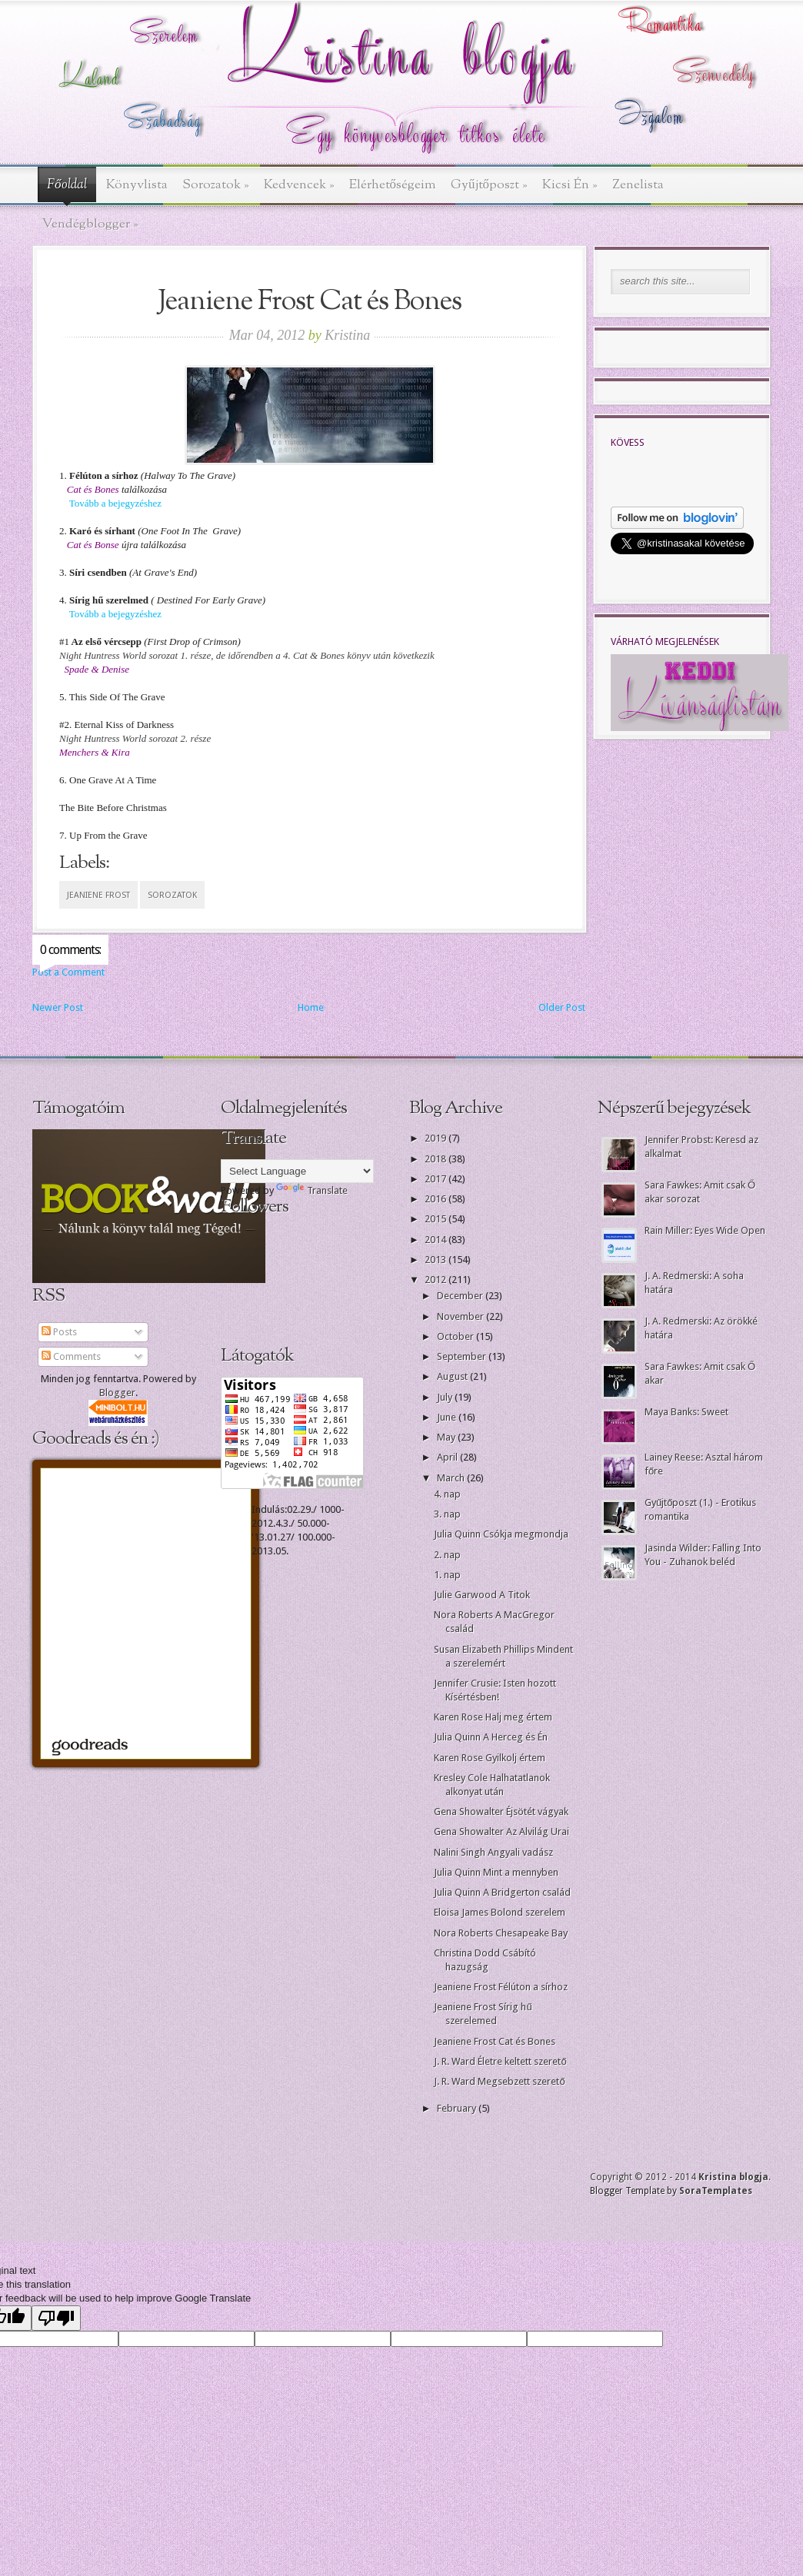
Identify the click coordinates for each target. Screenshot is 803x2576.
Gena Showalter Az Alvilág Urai (501, 1831)
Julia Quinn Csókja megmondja (501, 1534)
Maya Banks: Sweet (686, 1412)
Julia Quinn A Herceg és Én (491, 1737)
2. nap (447, 1555)
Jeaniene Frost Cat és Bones (494, 2041)
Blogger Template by (671, 2190)
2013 (436, 1259)
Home (311, 1007)
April (448, 1457)
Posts (59, 1332)
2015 (436, 1219)
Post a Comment (68, 972)
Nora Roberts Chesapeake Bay (501, 1933)
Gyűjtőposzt (489, 185)
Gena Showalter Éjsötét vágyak (501, 1811)
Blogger (117, 1392)
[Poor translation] (56, 2318)
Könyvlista (137, 185)
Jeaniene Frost (98, 895)
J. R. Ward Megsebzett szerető (499, 2081)
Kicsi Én (570, 185)
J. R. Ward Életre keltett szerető (500, 2061)
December (461, 1295)
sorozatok (172, 895)
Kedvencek (299, 185)
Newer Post (57, 1007)
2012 (436, 1279)
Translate (312, 1190)
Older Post (561, 1007)
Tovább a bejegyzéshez (115, 503)
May (447, 1437)
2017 (436, 1179)
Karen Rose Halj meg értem (493, 1717)
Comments (71, 1356)
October (456, 1336)
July (446, 1397)
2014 (436, 1239)
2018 (436, 1159)
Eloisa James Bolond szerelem (499, 1912)
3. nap (447, 1514)
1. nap (447, 1575)
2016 (436, 1199)
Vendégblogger (90, 224)
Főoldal (67, 185)
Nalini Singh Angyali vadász (493, 1852)
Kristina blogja (733, 2177)
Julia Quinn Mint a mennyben (496, 1872)
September (462, 1356)
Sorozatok (215, 185)
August (453, 1376)
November (461, 1316)
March (452, 1478)
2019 (436, 1138)
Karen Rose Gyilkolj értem (489, 1757)
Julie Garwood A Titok (482, 1594)
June (447, 1417)
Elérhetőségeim (393, 185)
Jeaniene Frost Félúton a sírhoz (501, 1987)
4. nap (447, 1494)
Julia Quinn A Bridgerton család (502, 1892)
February (457, 2108)
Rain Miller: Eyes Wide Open (705, 1230)
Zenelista (638, 185)
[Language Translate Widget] (297, 1171)
